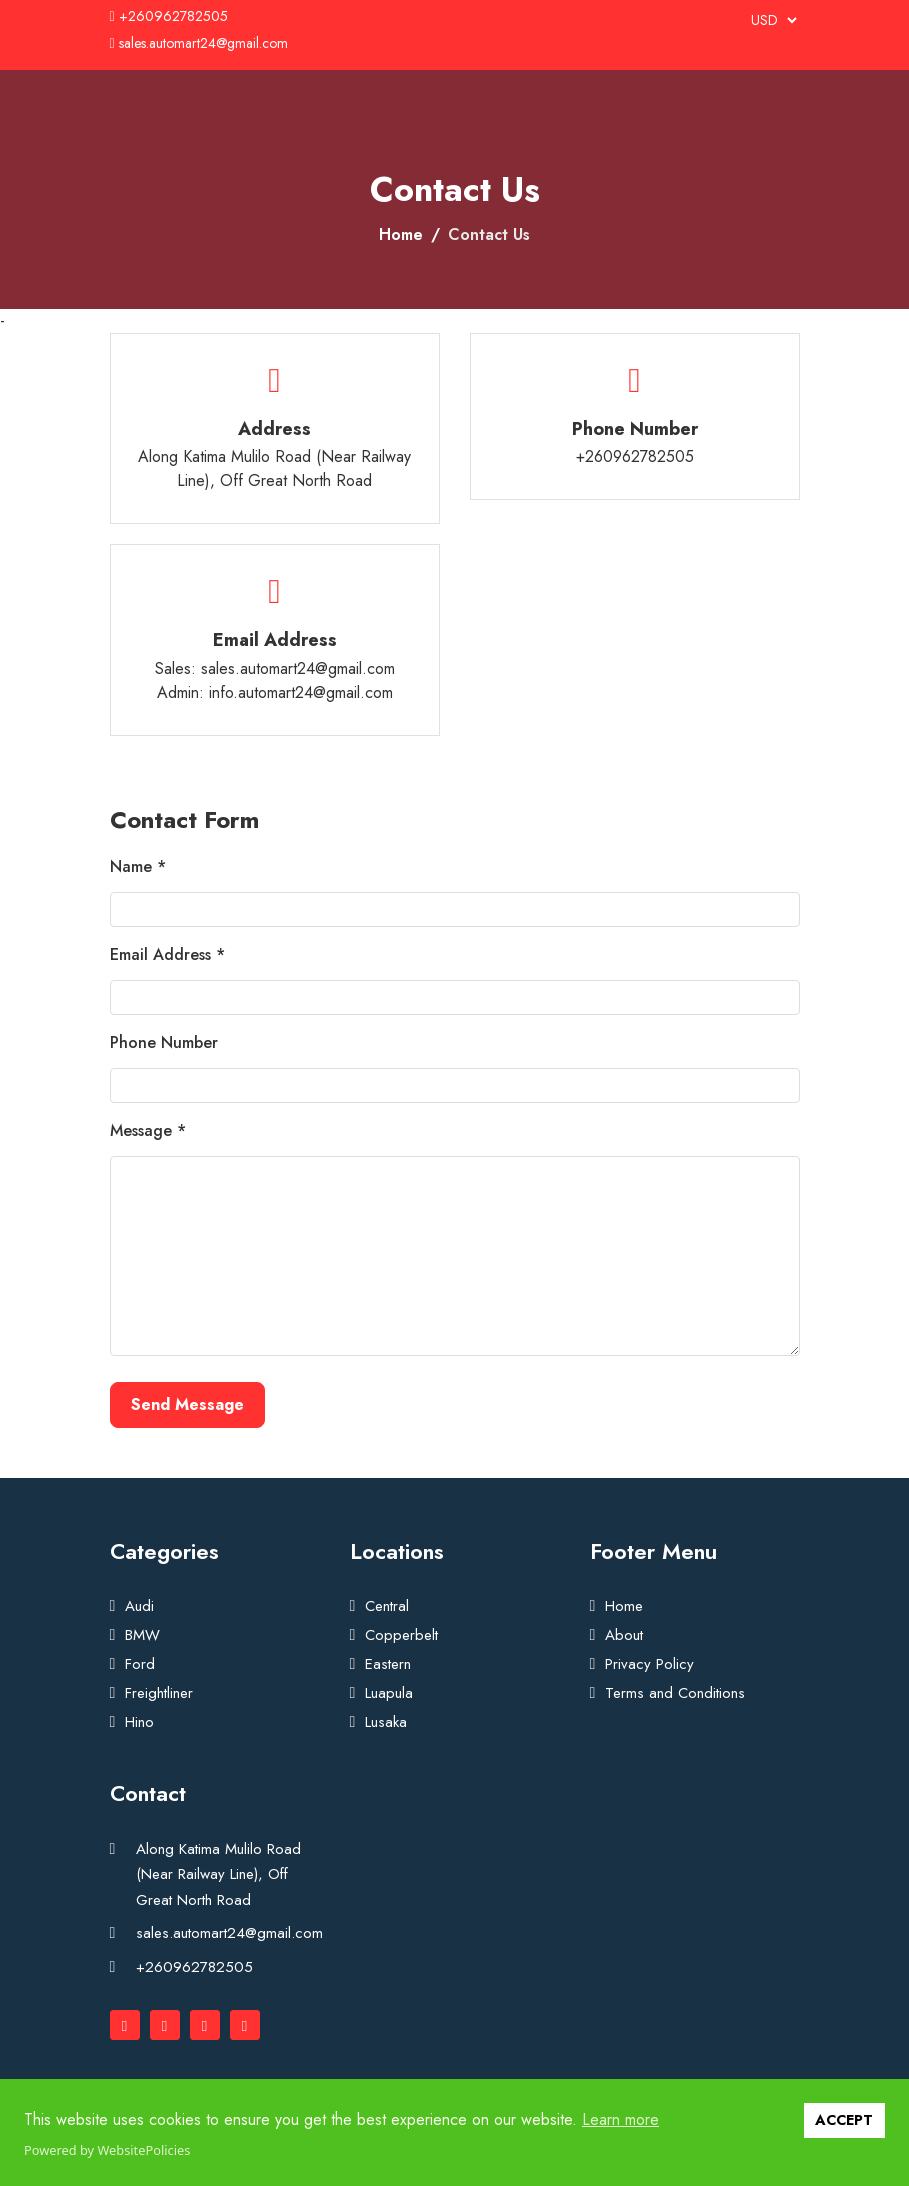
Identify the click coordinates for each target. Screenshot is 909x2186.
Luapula (389, 1693)
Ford (140, 1664)
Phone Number (164, 1042)
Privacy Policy (649, 1664)
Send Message (187, 1404)
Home (401, 234)
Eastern (388, 1664)
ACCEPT (844, 2120)
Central (387, 1606)
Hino (139, 1722)
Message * (148, 1130)
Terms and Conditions (675, 1693)
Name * (138, 866)
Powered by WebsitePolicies (107, 2150)
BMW (142, 1635)
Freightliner (159, 1693)
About (624, 1635)
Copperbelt (401, 1635)
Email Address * (167, 954)
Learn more (620, 2119)
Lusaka (386, 1722)
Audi (139, 1606)
